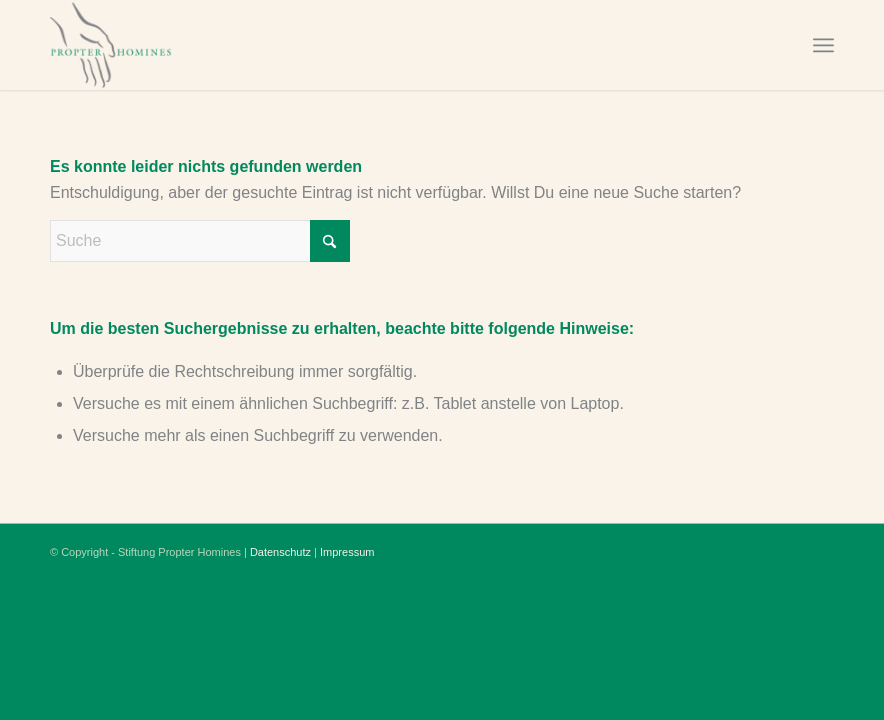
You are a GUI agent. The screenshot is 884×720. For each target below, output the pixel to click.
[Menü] (823, 45)
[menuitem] (823, 45)
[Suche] (200, 241)
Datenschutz (280, 552)
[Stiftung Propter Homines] (148, 45)
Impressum (347, 552)
